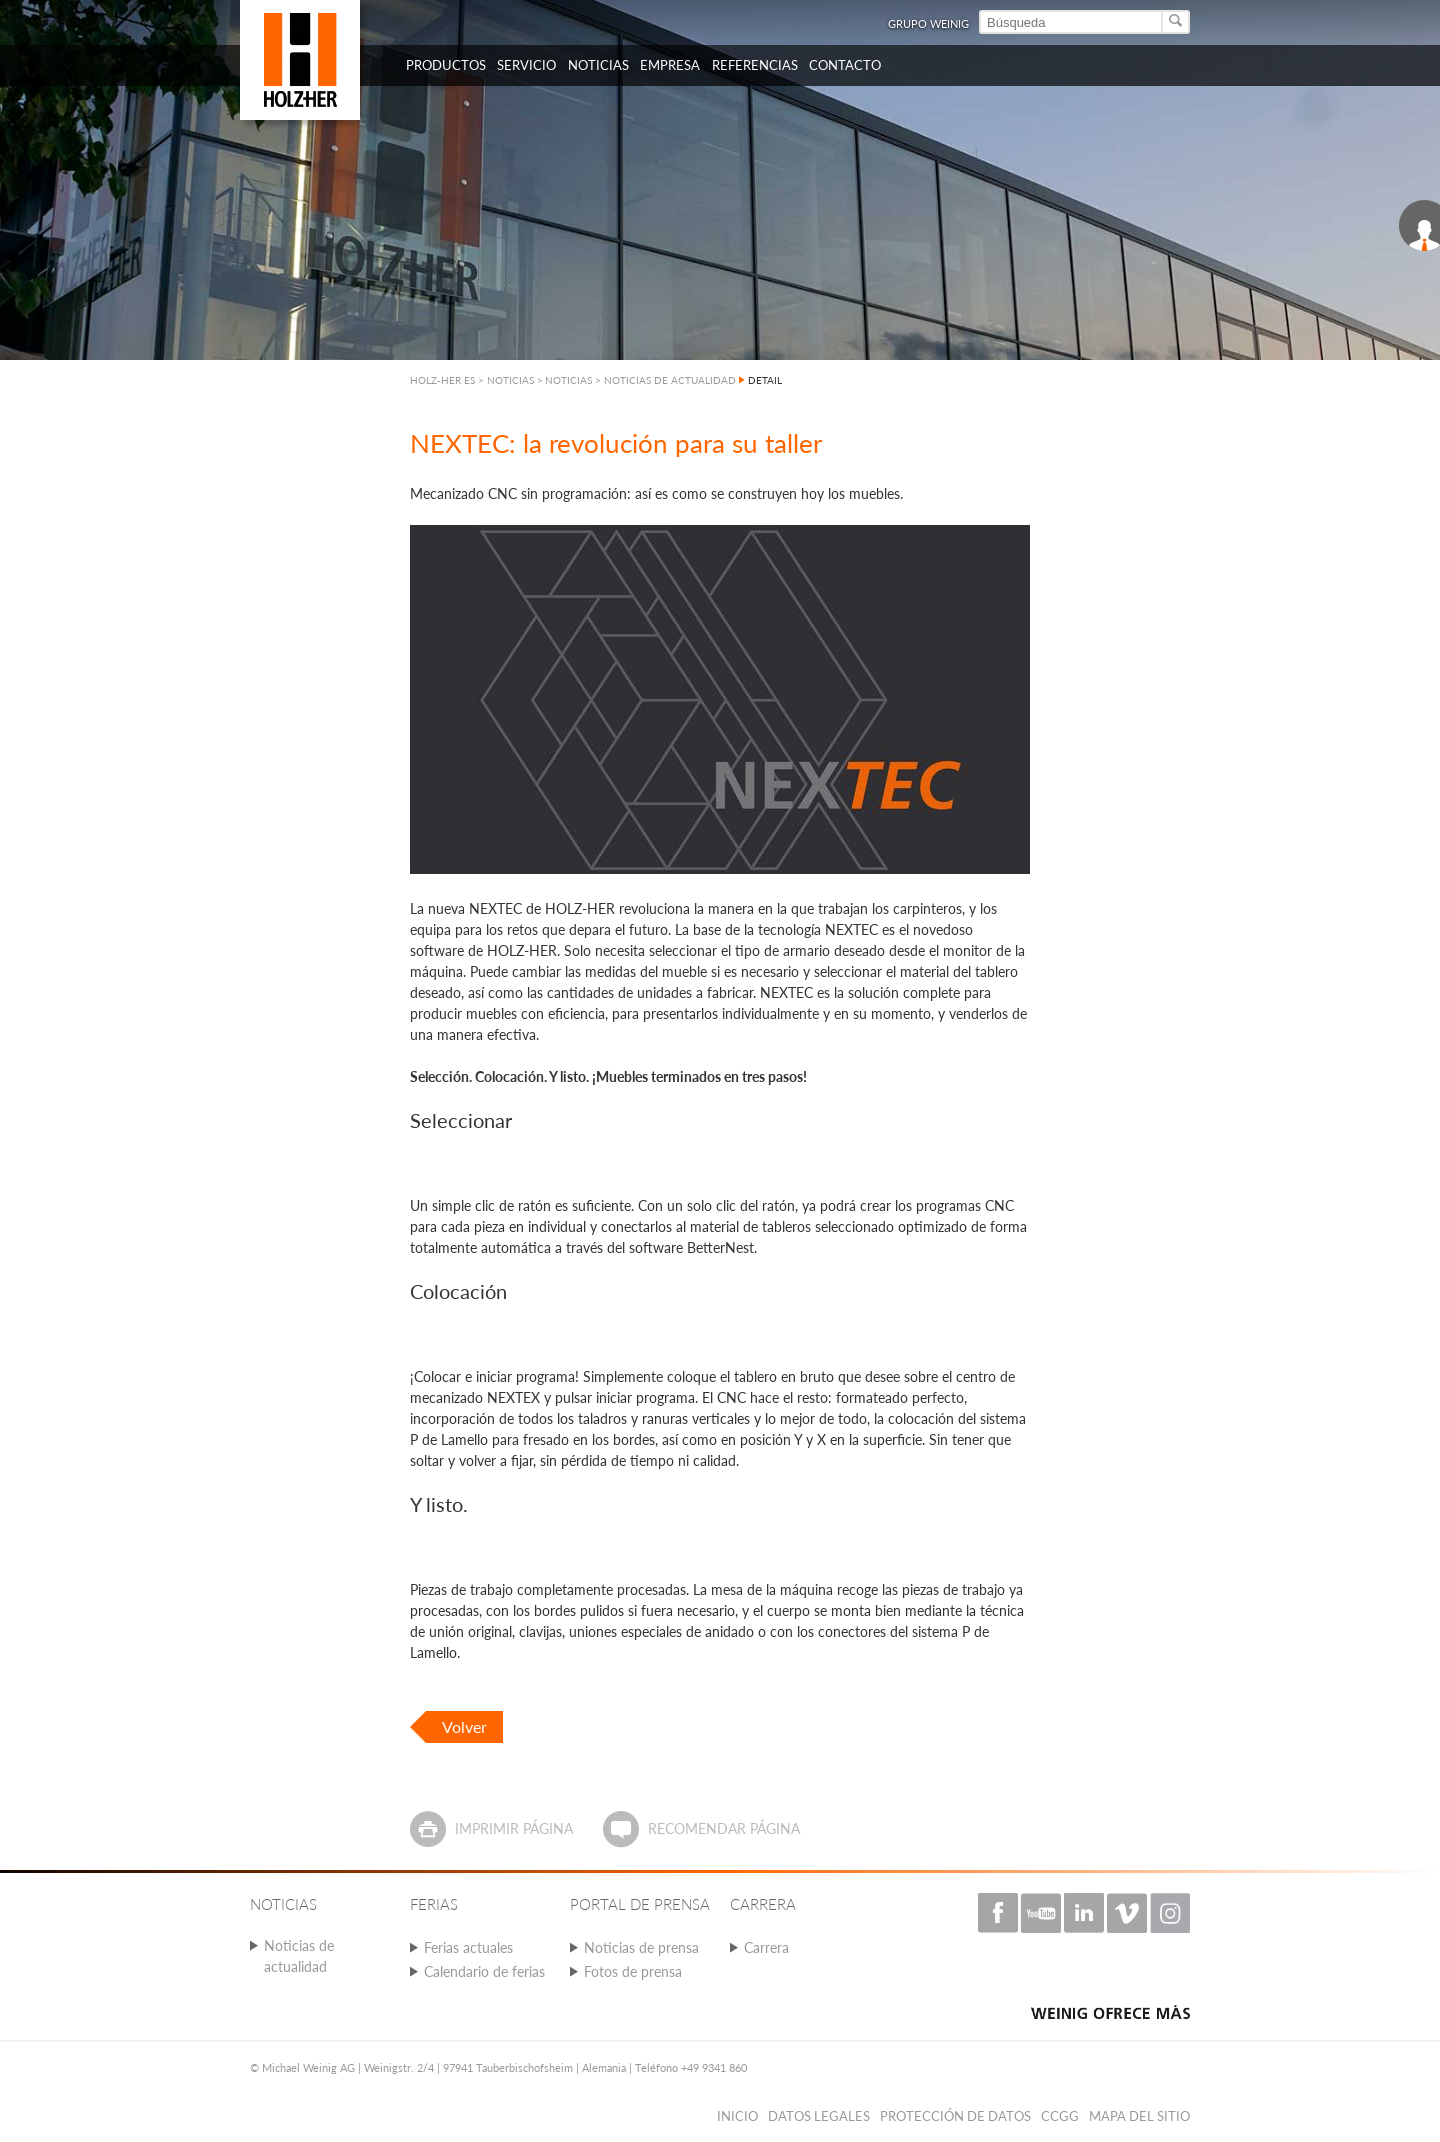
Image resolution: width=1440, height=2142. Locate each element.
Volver (464, 1726)
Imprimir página (514, 1828)
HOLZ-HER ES (442, 380)
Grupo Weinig (928, 23)
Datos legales (819, 2116)
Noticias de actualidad (299, 1956)
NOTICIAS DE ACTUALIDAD (670, 380)
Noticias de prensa (641, 1947)
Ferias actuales (468, 1947)
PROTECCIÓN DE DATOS (955, 2116)
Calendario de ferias (484, 1971)
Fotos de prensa (633, 1971)
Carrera (766, 1947)
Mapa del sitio (1139, 2116)
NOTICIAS (568, 380)
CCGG (1060, 2116)
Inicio (737, 2116)
